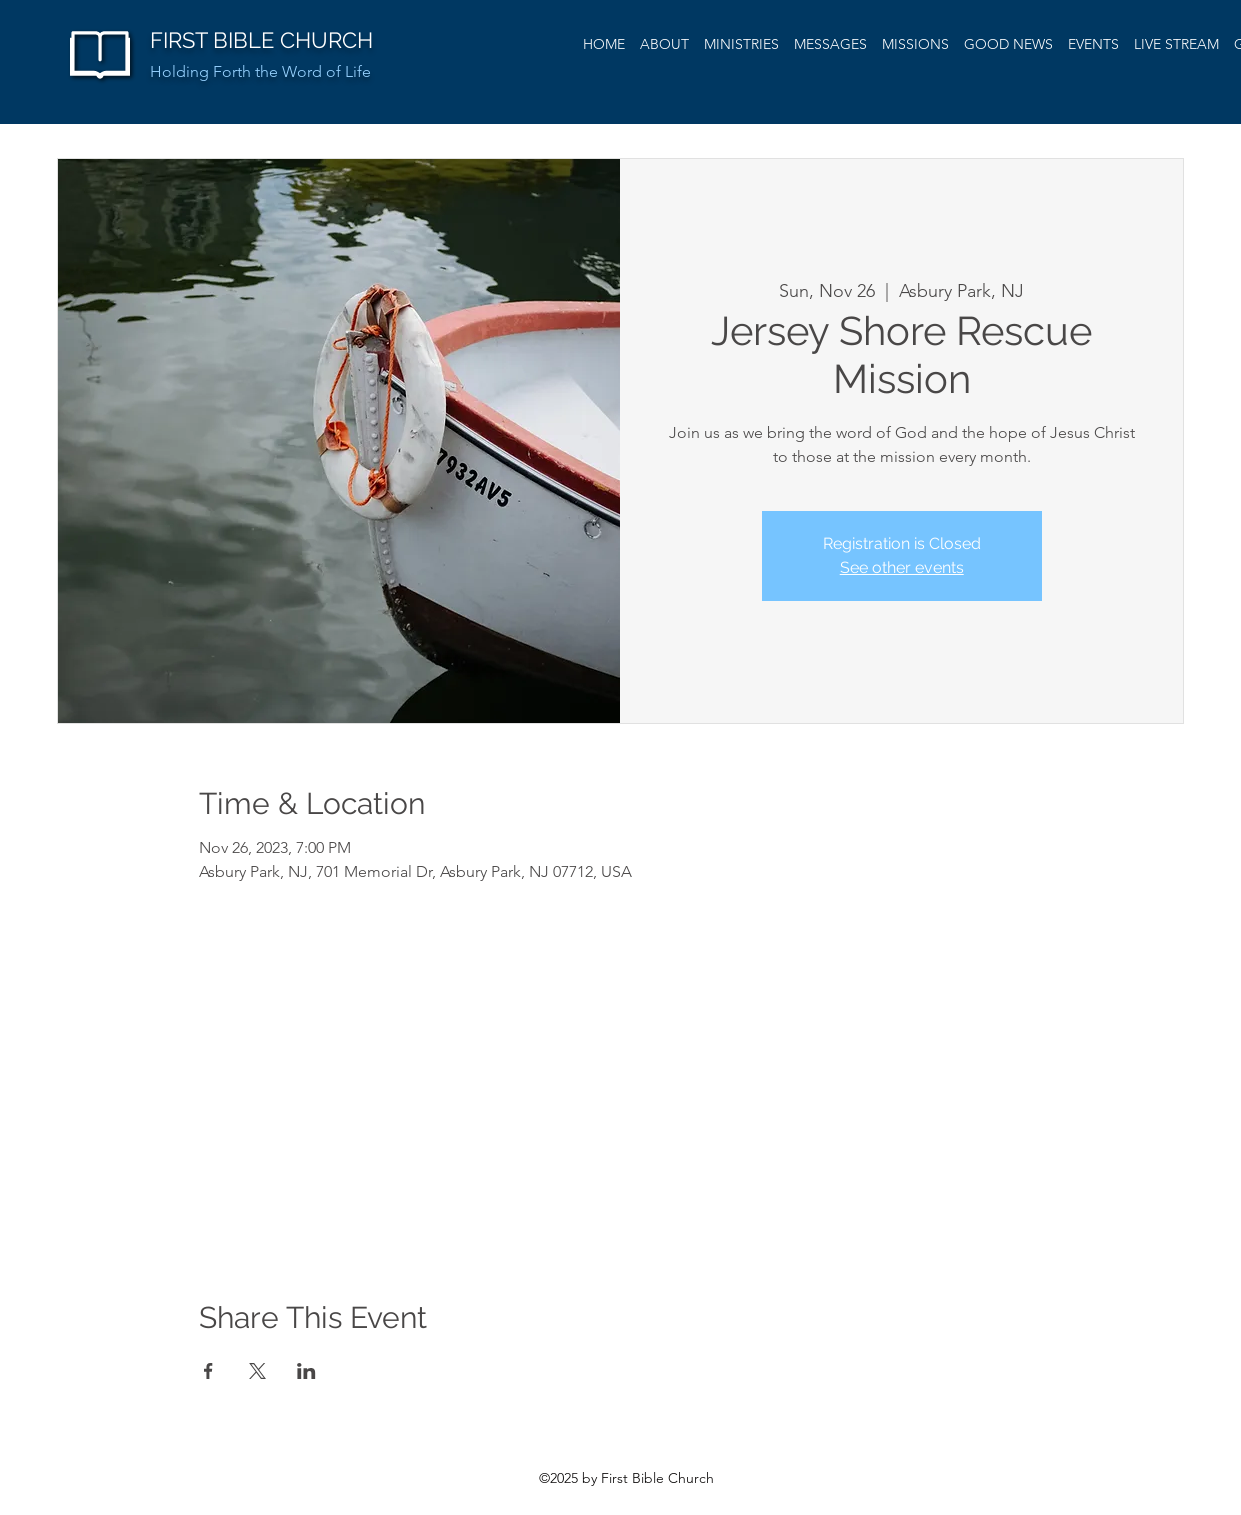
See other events (902, 567)
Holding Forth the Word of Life (260, 71)
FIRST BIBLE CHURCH (261, 40)
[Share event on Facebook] (208, 1371)
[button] (830, 44)
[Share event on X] (257, 1371)
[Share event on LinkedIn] (306, 1371)
